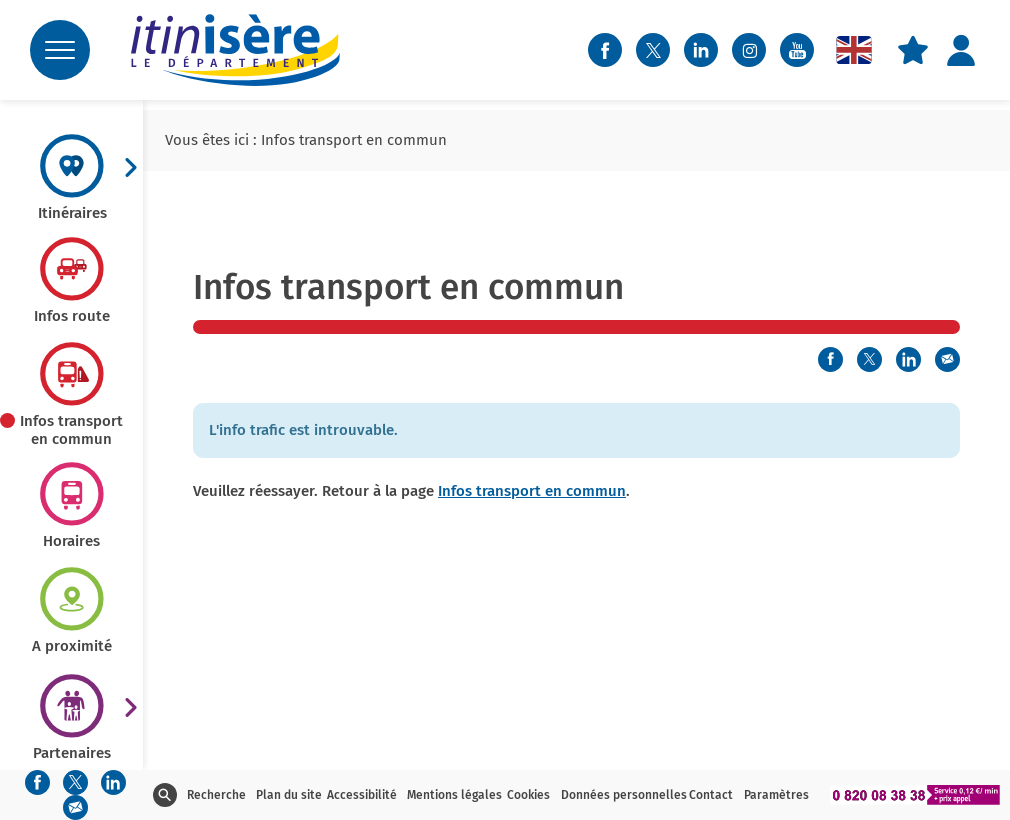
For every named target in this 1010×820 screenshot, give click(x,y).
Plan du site (289, 795)
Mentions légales (454, 795)
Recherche (216, 795)
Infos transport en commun (532, 491)
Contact (711, 795)
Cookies (528, 795)
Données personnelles (624, 795)
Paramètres (776, 795)
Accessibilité (362, 795)
